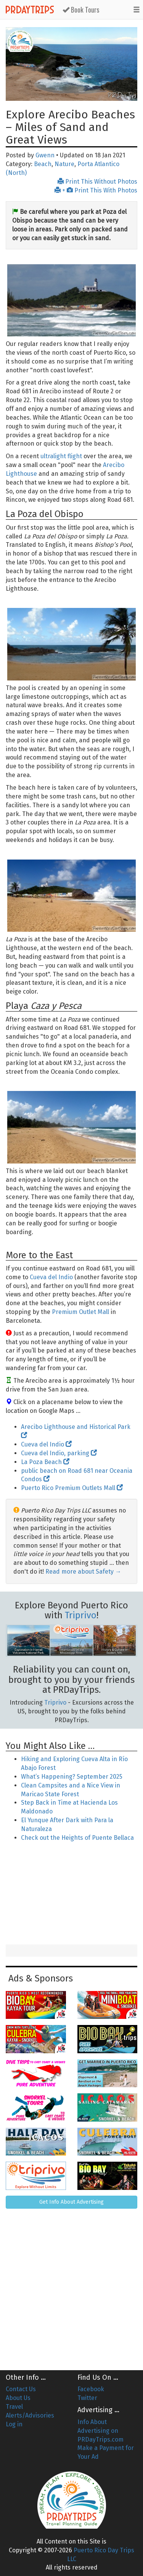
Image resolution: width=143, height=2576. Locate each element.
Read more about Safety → (83, 1571)
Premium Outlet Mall (80, 1311)
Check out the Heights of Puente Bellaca (77, 1837)
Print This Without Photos (97, 181)
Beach (42, 164)
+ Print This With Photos (96, 190)
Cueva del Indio (51, 1277)
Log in (14, 2424)
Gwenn (45, 155)
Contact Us (21, 2389)
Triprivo (80, 1615)
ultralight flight (61, 456)
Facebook (90, 2389)
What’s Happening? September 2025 (71, 1776)
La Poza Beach (45, 1462)
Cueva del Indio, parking (59, 1453)
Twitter (87, 2397)
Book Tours (81, 10)
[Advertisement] (71, 1894)
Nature (64, 164)
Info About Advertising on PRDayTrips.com (100, 2430)
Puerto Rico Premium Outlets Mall (72, 1488)
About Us (18, 2397)
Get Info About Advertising (71, 2202)
